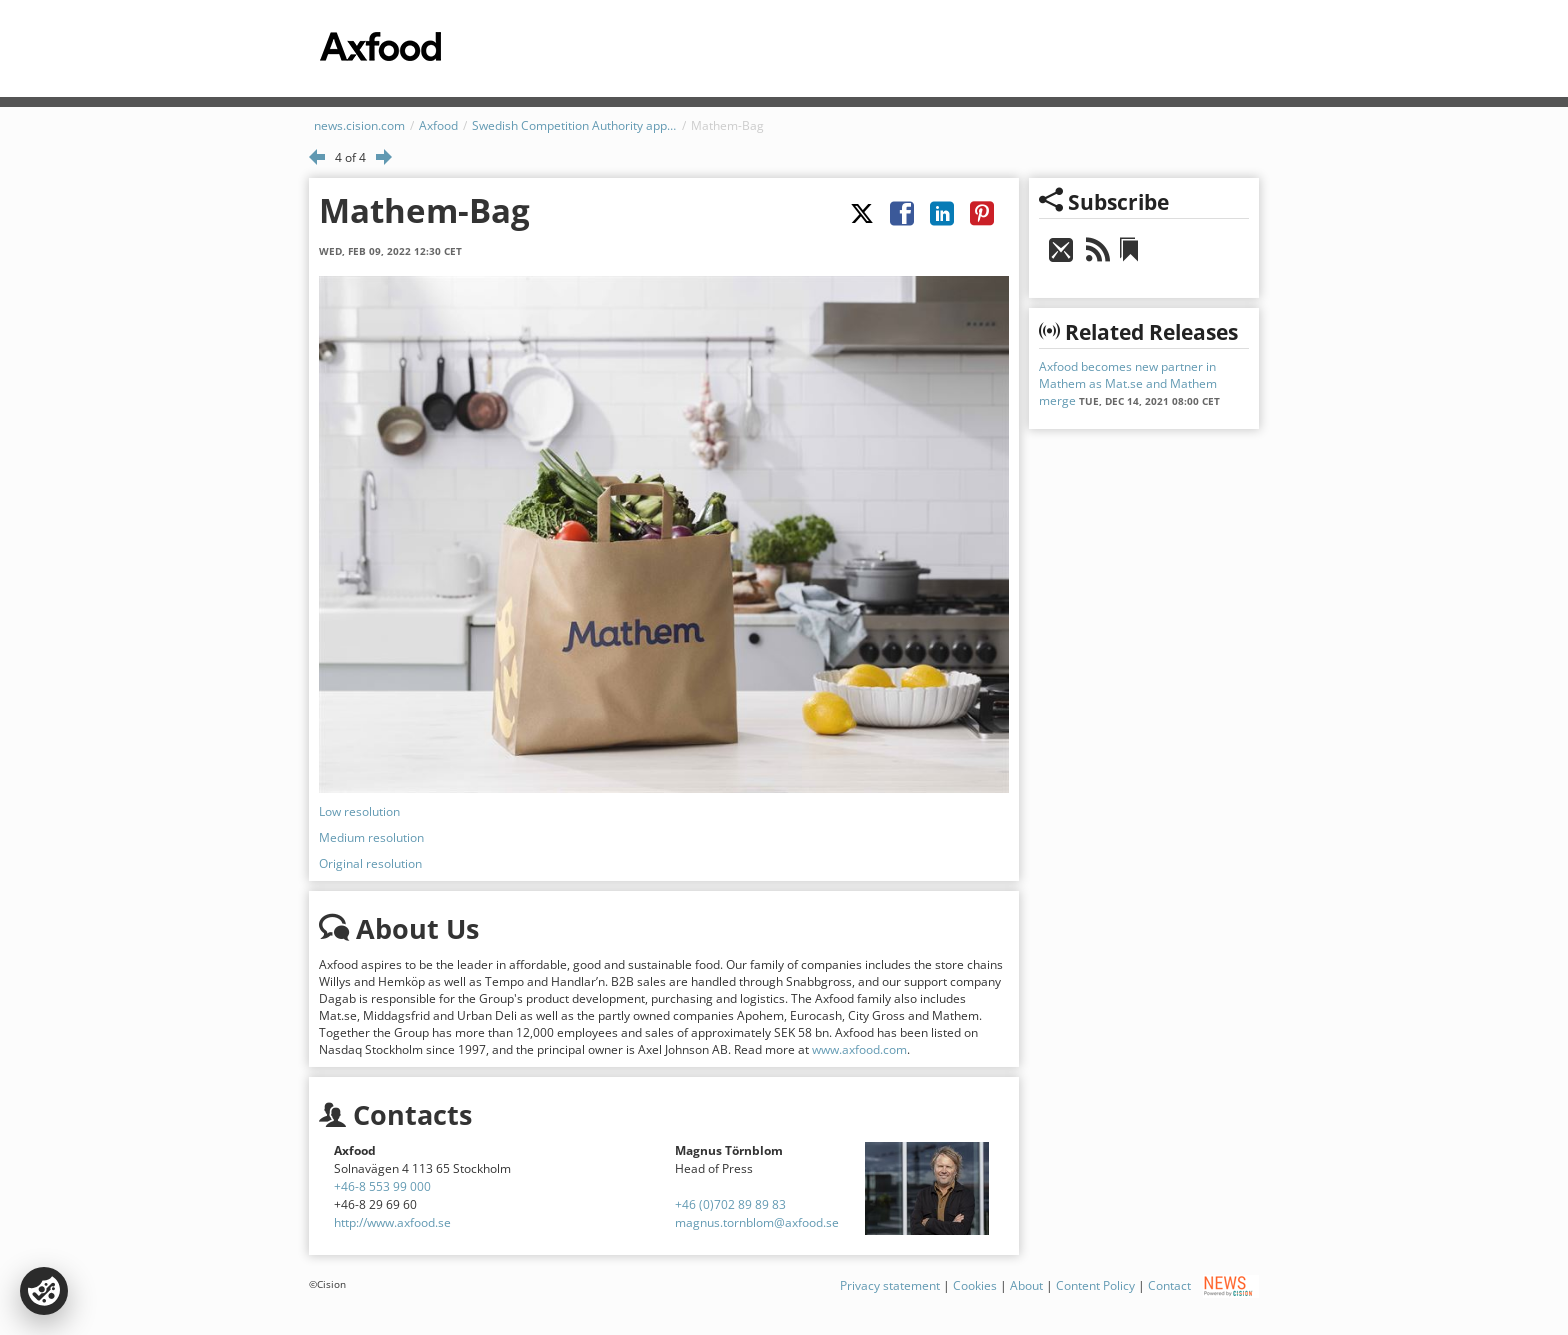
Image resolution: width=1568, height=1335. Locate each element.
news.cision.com (359, 125)
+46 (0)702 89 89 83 (730, 1204)
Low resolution (359, 811)
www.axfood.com (859, 1049)
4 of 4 (350, 157)
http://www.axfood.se (392, 1222)
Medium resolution (371, 837)
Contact (1169, 1284)
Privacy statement (890, 1284)
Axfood (438, 125)
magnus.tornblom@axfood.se (757, 1222)
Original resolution (370, 863)
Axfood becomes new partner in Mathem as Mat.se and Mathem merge (1128, 383)
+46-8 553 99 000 (382, 1186)
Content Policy (1095, 1284)
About (1026, 1284)
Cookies (975, 1284)
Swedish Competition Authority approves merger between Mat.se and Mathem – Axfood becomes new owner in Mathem (574, 125)
